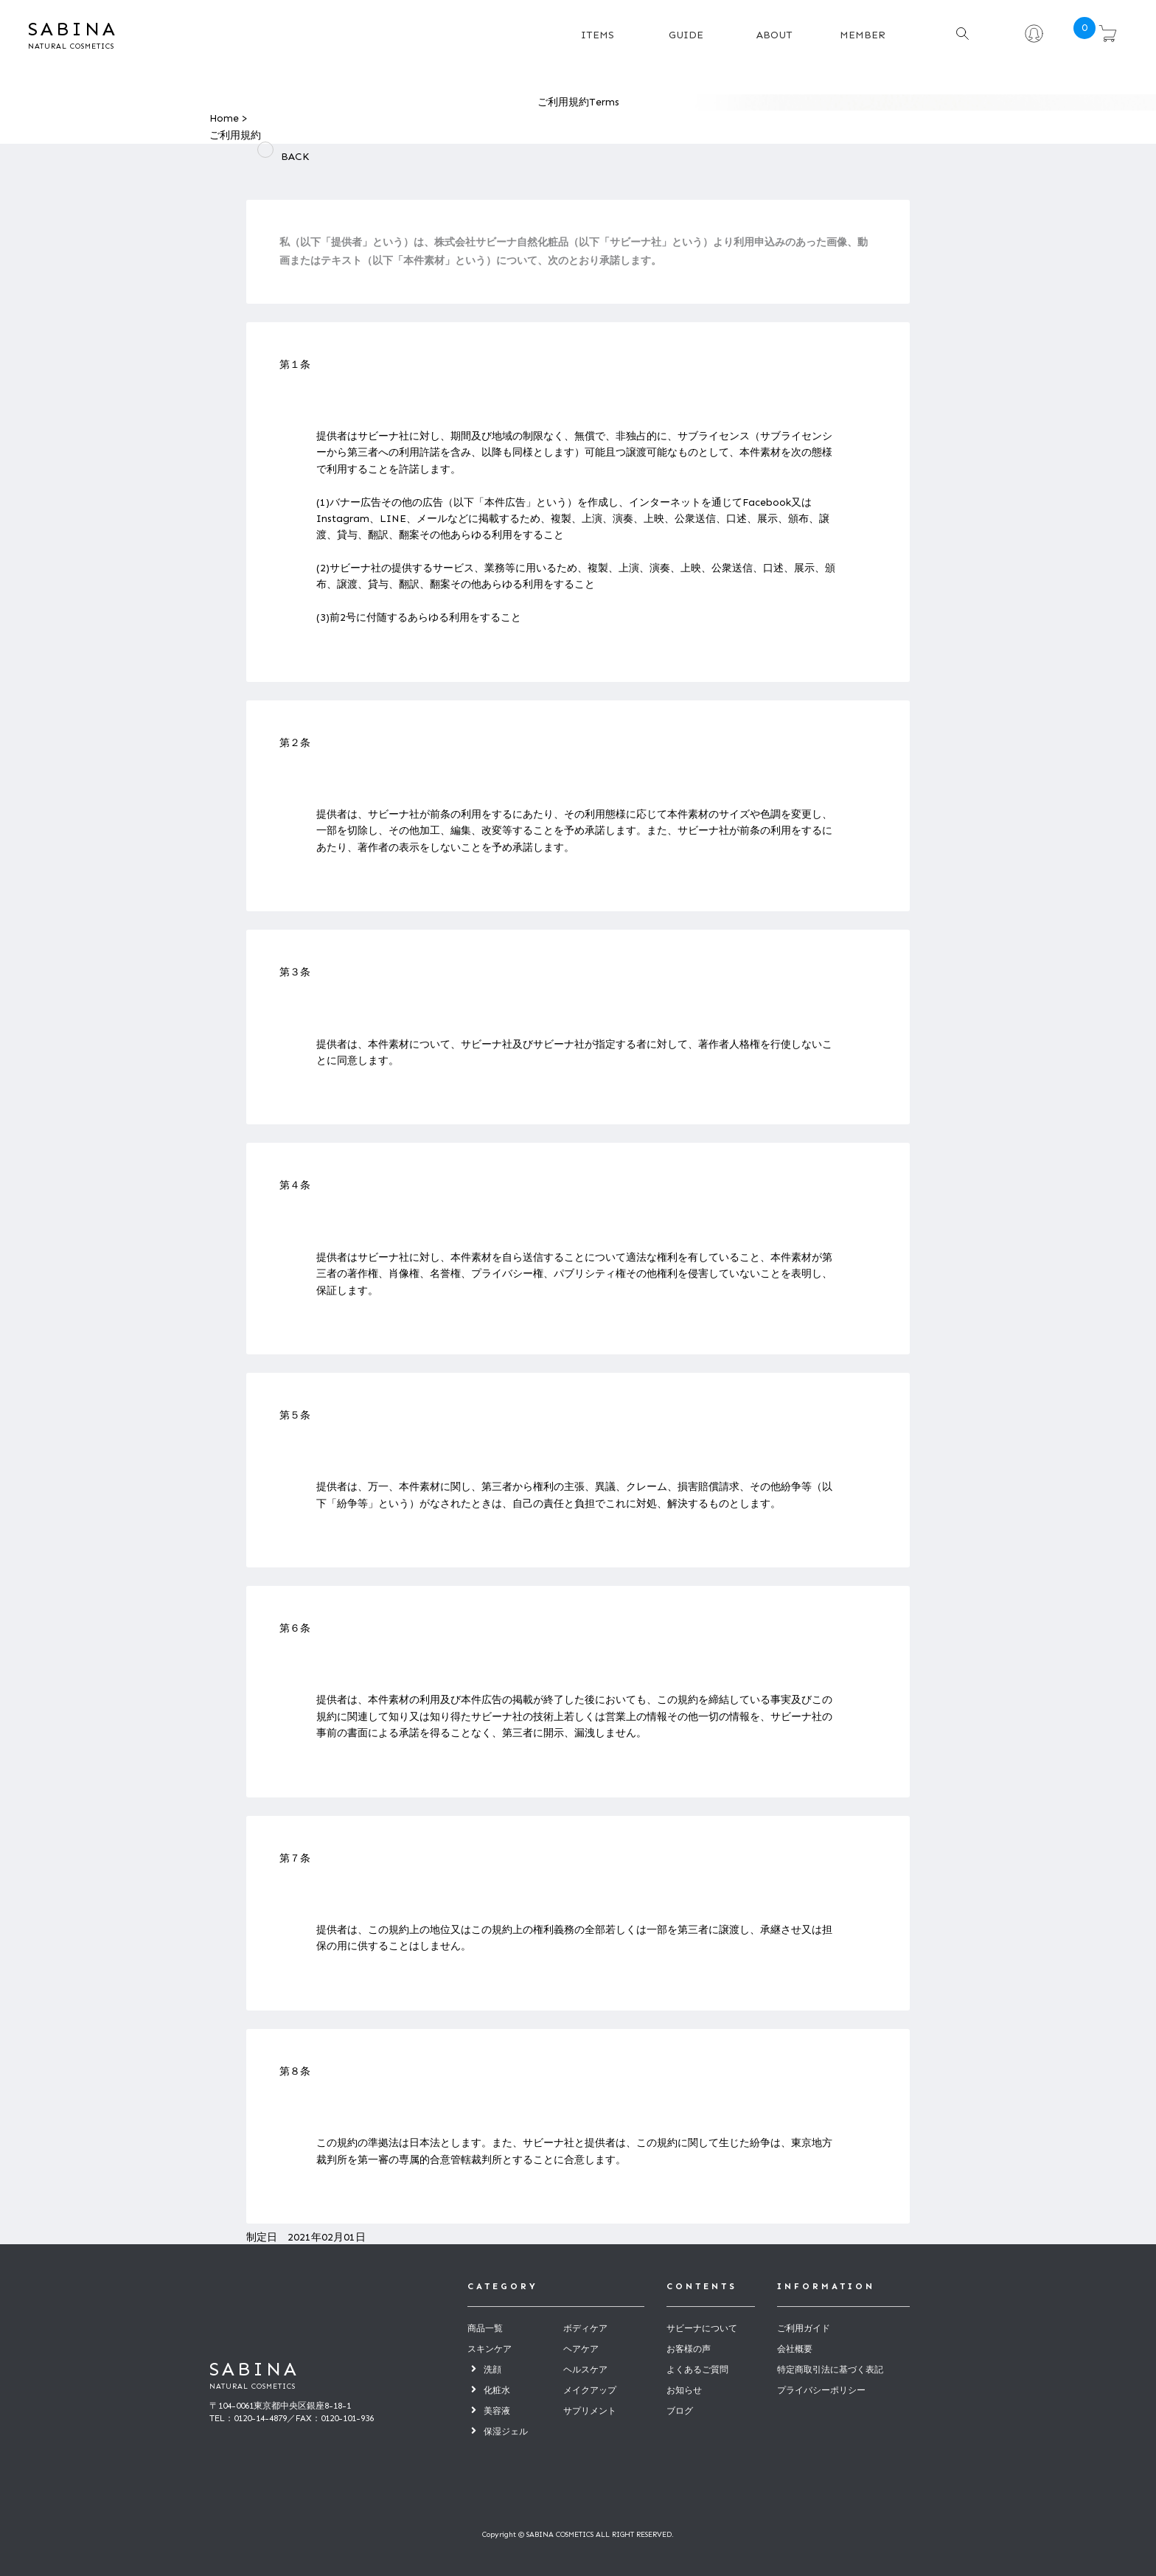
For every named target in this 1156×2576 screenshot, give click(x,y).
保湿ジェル (506, 2431)
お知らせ (684, 2390)
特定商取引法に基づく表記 (830, 2369)
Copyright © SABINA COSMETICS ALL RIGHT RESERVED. (578, 2534)
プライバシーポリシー (821, 2390)
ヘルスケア (585, 2369)
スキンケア (489, 2349)
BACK (287, 156)
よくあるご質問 (697, 2369)
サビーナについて (701, 2328)
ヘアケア (581, 2349)
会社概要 (794, 2349)
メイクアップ (589, 2390)
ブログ (679, 2411)
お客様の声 (688, 2349)
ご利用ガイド (803, 2328)
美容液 (497, 2411)
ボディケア (585, 2328)
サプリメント (589, 2411)
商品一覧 (485, 2328)
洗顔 (492, 2369)
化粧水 (497, 2390)
